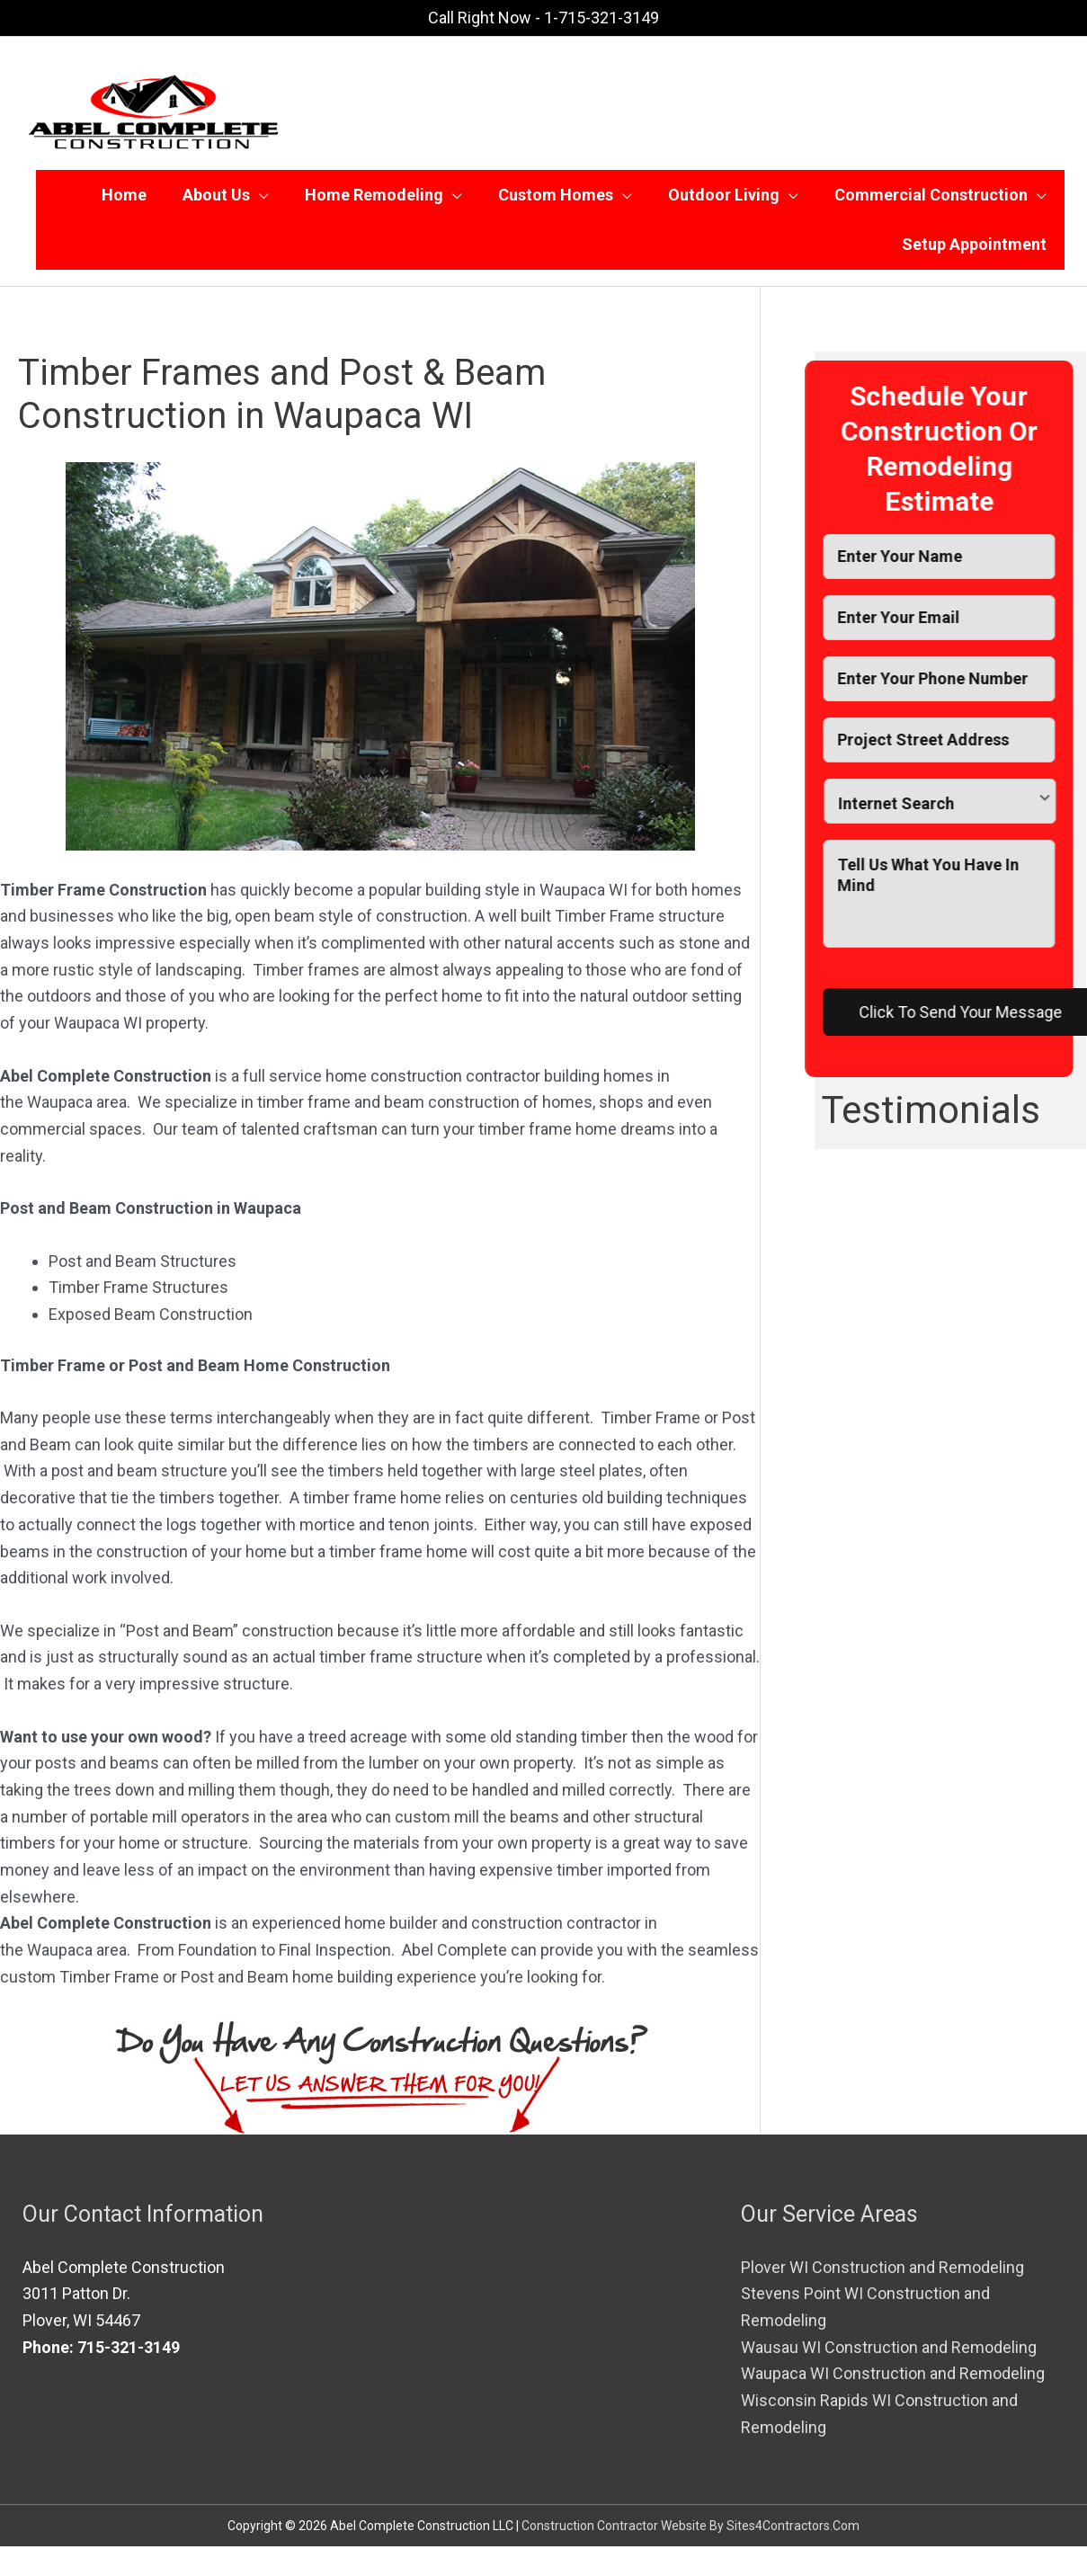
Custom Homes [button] (555, 201)
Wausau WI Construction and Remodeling (889, 2376)
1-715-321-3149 (601, 17)
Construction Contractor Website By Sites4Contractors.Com (690, 2555)
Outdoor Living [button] (724, 201)
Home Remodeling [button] (374, 201)
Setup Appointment (974, 266)
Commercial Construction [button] (931, 201)
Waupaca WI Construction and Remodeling (893, 2403)
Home (124, 201)
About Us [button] (216, 201)
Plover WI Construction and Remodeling (882, 2296)
